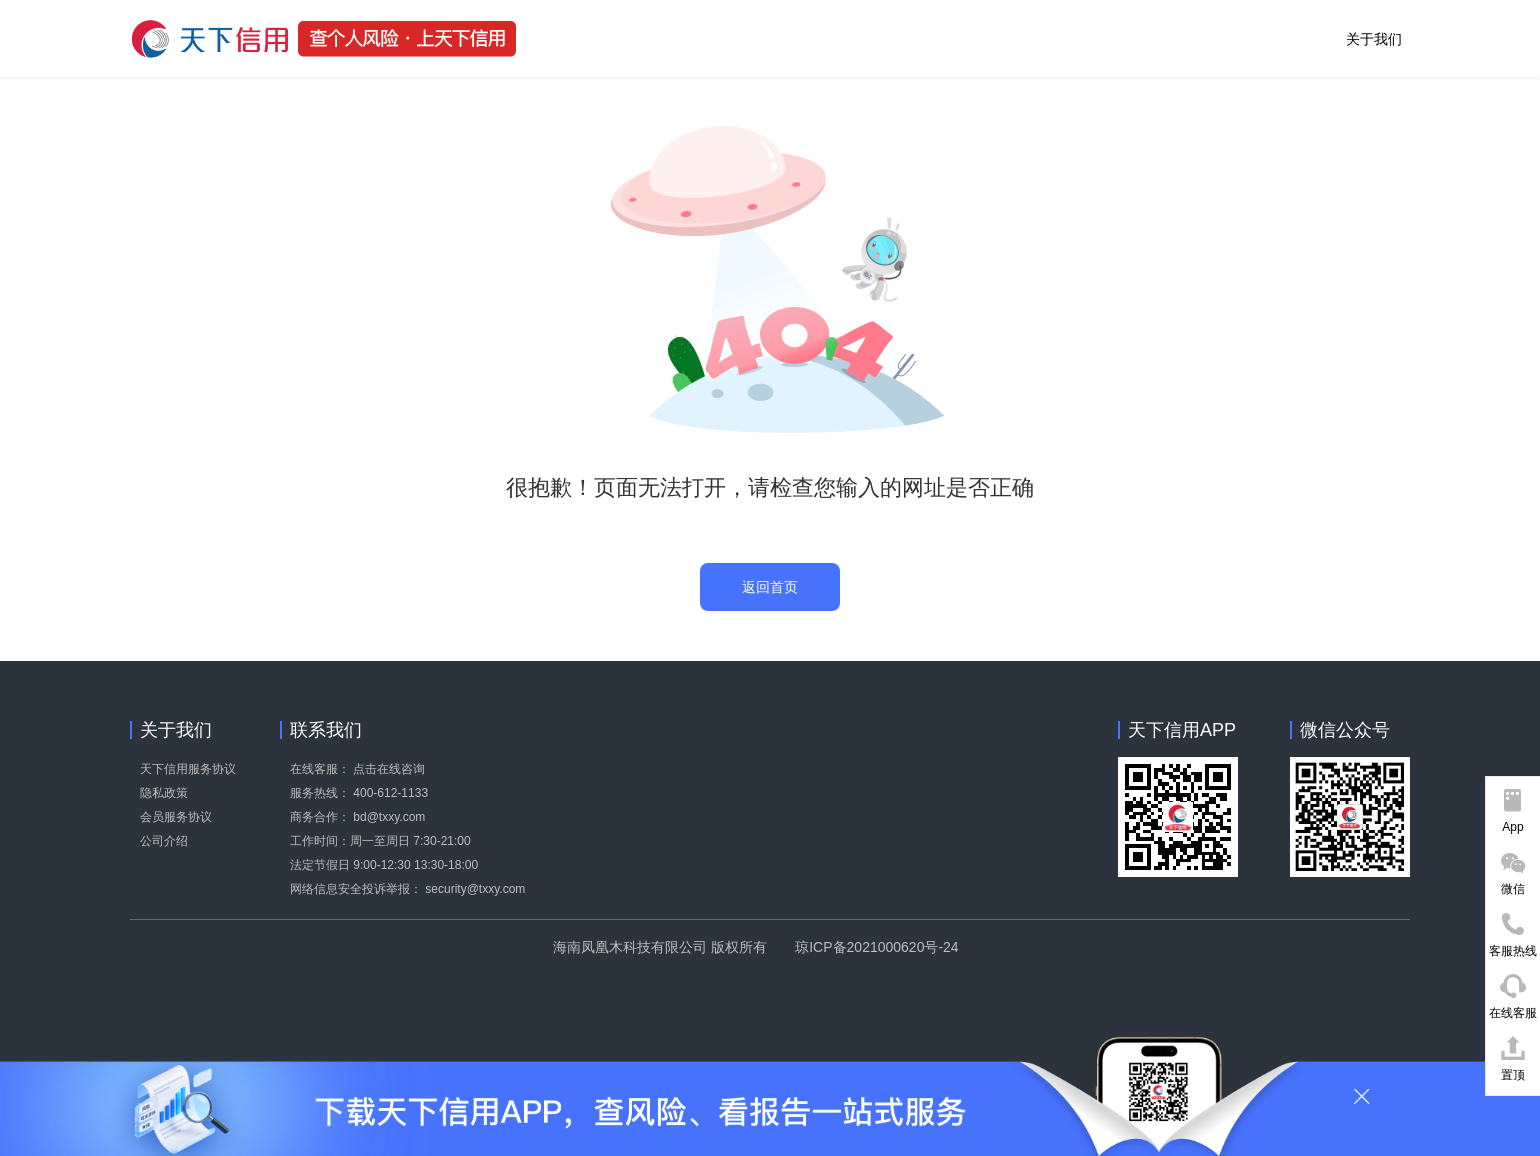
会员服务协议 (176, 817)
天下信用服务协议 (188, 769)
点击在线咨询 (389, 769)
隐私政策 (164, 793)
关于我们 (1374, 39)
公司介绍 (164, 841)
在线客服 (1513, 1013)
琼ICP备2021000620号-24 (876, 947)
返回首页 (770, 587)
